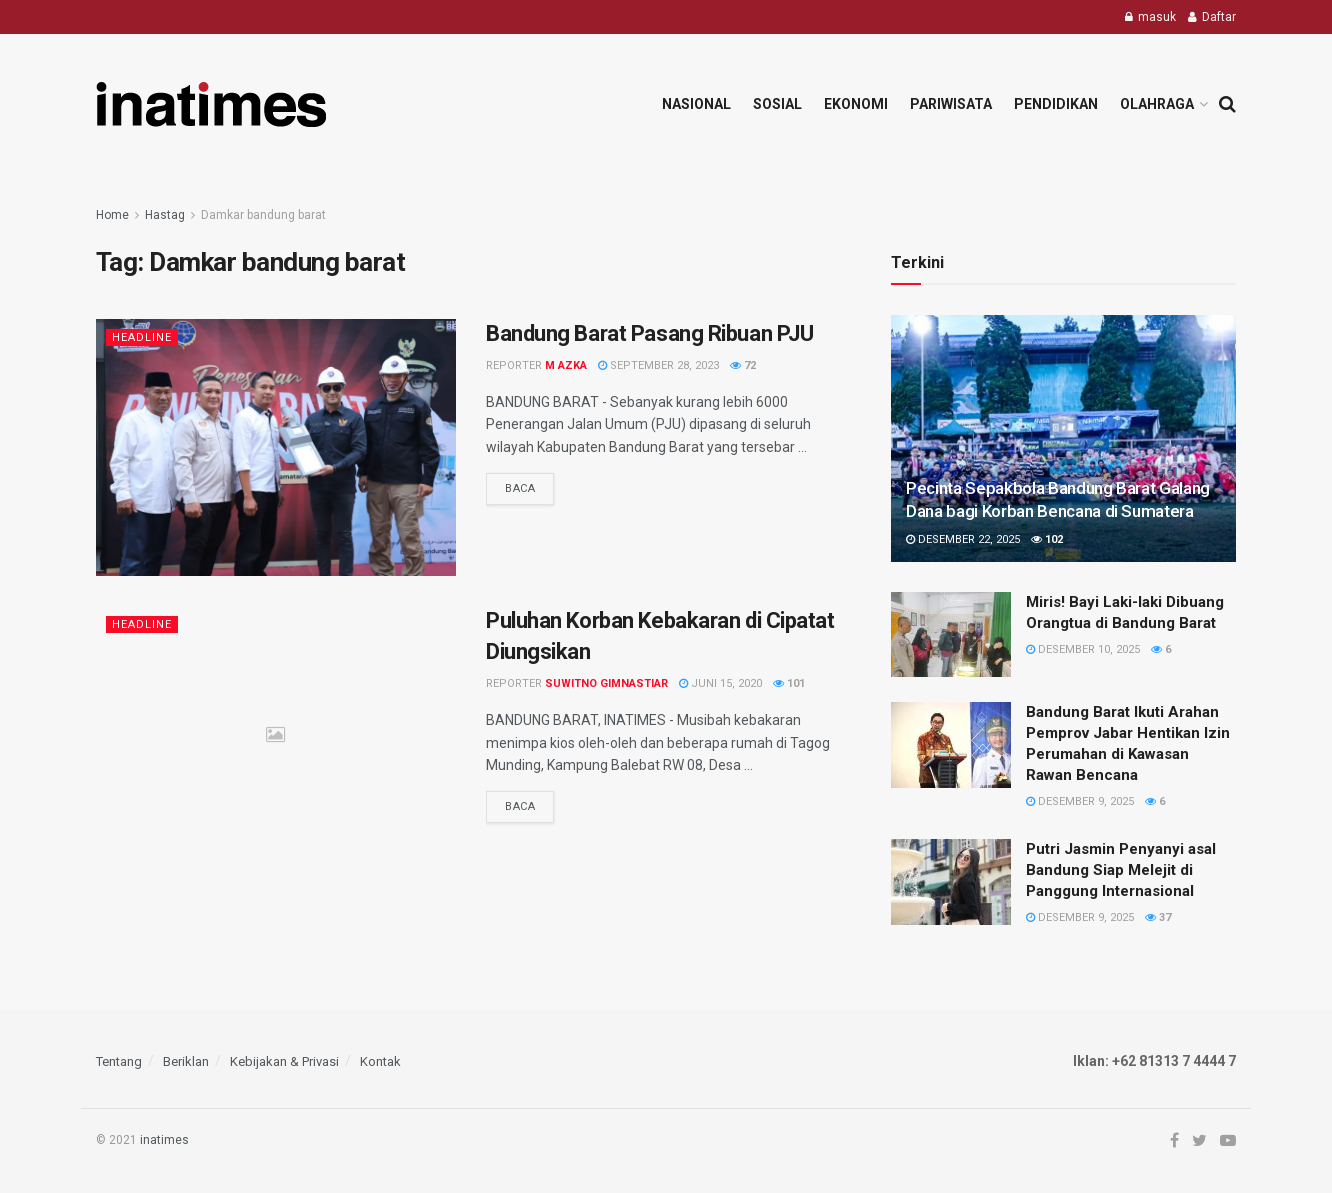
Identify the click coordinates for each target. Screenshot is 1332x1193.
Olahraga (1157, 104)
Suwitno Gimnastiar (606, 683)
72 (743, 365)
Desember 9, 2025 (1080, 801)
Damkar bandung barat (263, 215)
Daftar (1212, 17)
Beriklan (186, 1061)
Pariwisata (951, 104)
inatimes (164, 1140)
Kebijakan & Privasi (284, 1061)
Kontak (380, 1061)
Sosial (777, 104)
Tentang (119, 1061)
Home (112, 215)
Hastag (165, 215)
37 (1158, 917)
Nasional (696, 104)
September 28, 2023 (658, 365)
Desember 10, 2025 (1083, 649)
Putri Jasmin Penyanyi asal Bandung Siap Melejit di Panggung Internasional (1121, 870)
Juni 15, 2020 (720, 683)
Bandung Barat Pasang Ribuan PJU (649, 333)
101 (789, 683)
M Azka (566, 365)
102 (1047, 539)
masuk (1150, 17)
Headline (142, 337)
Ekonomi (856, 104)
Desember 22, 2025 (963, 539)
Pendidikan (1056, 104)
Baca (520, 488)
